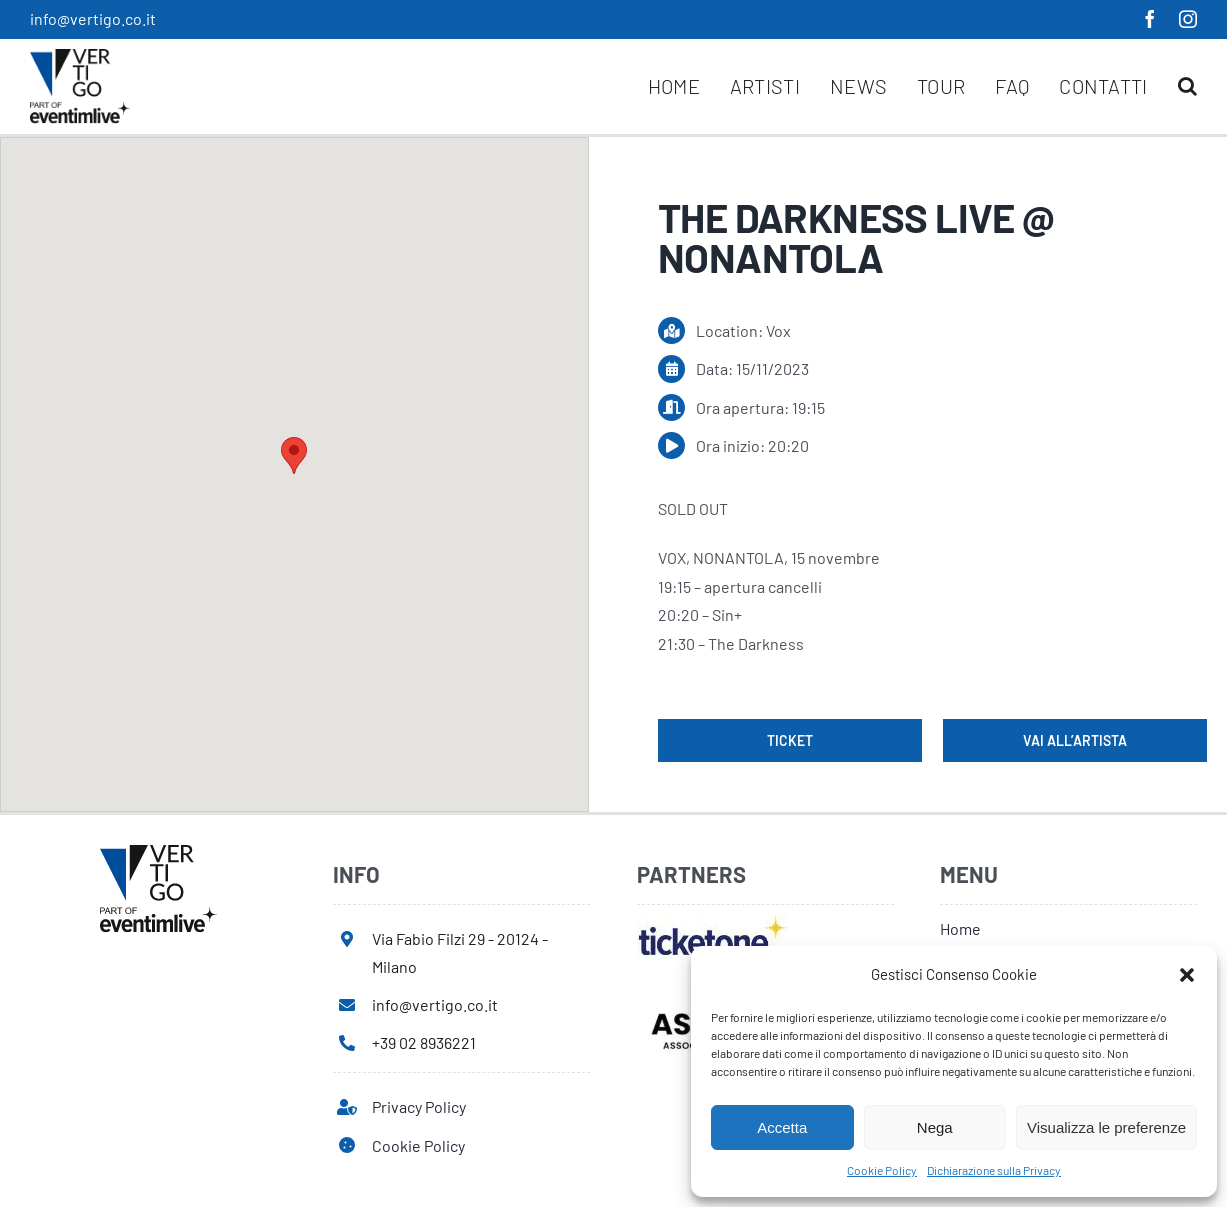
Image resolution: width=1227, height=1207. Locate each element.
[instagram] (1188, 19)
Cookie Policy (882, 1170)
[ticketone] (712, 922)
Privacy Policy (419, 1106)
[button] (1187, 975)
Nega (935, 1127)
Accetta (782, 1127)
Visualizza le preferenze (1106, 1127)
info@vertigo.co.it (93, 18)
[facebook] (1150, 19)
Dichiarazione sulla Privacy (994, 1170)
